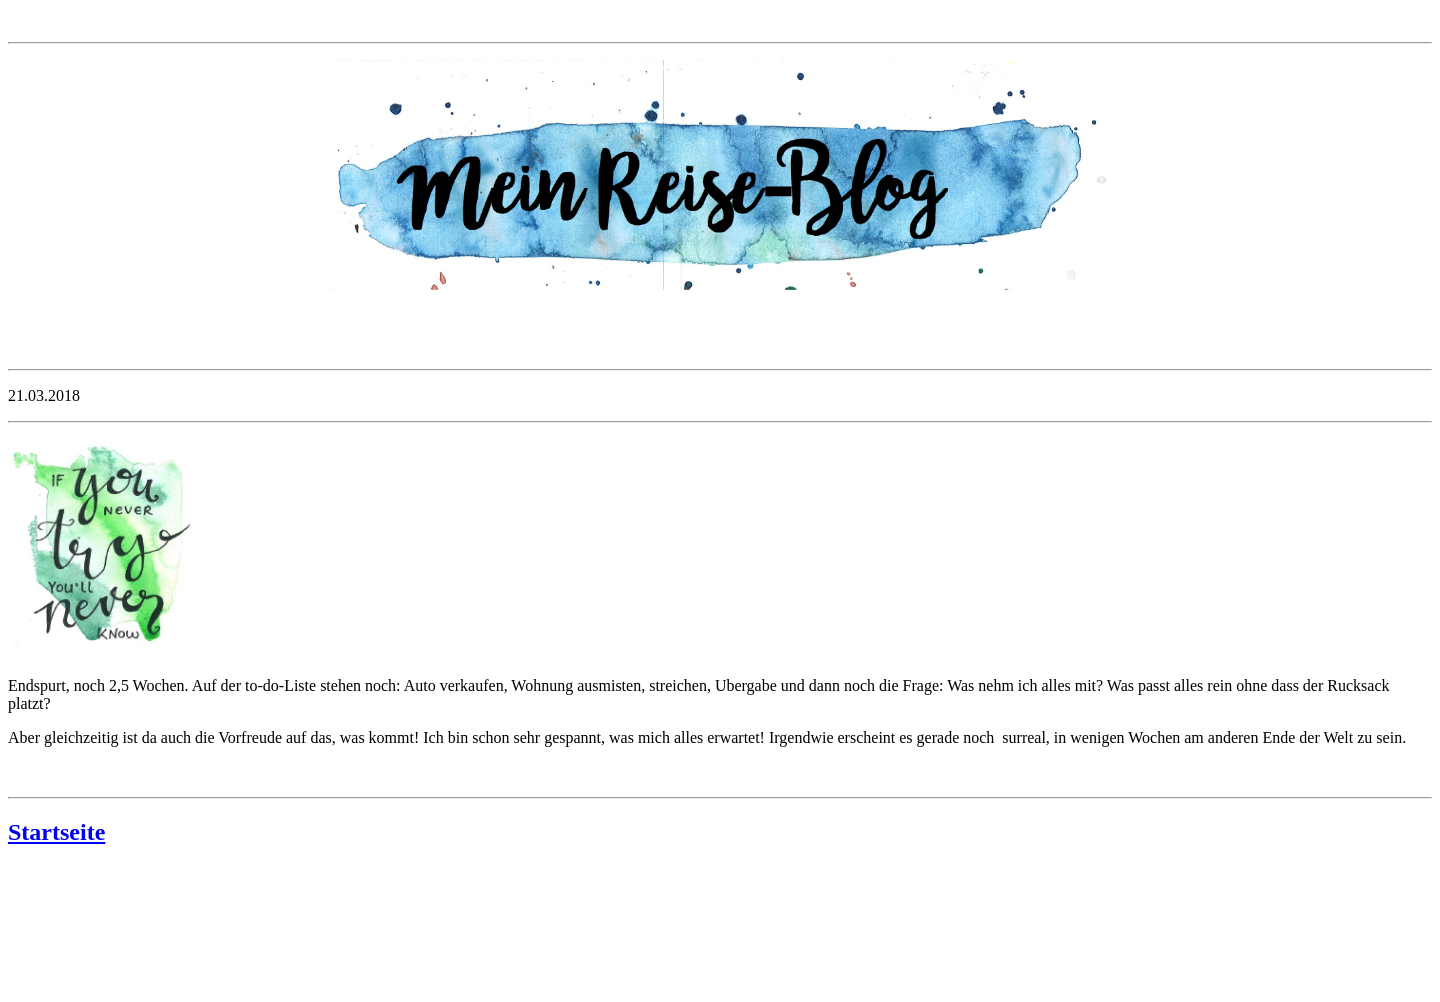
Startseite (56, 832)
